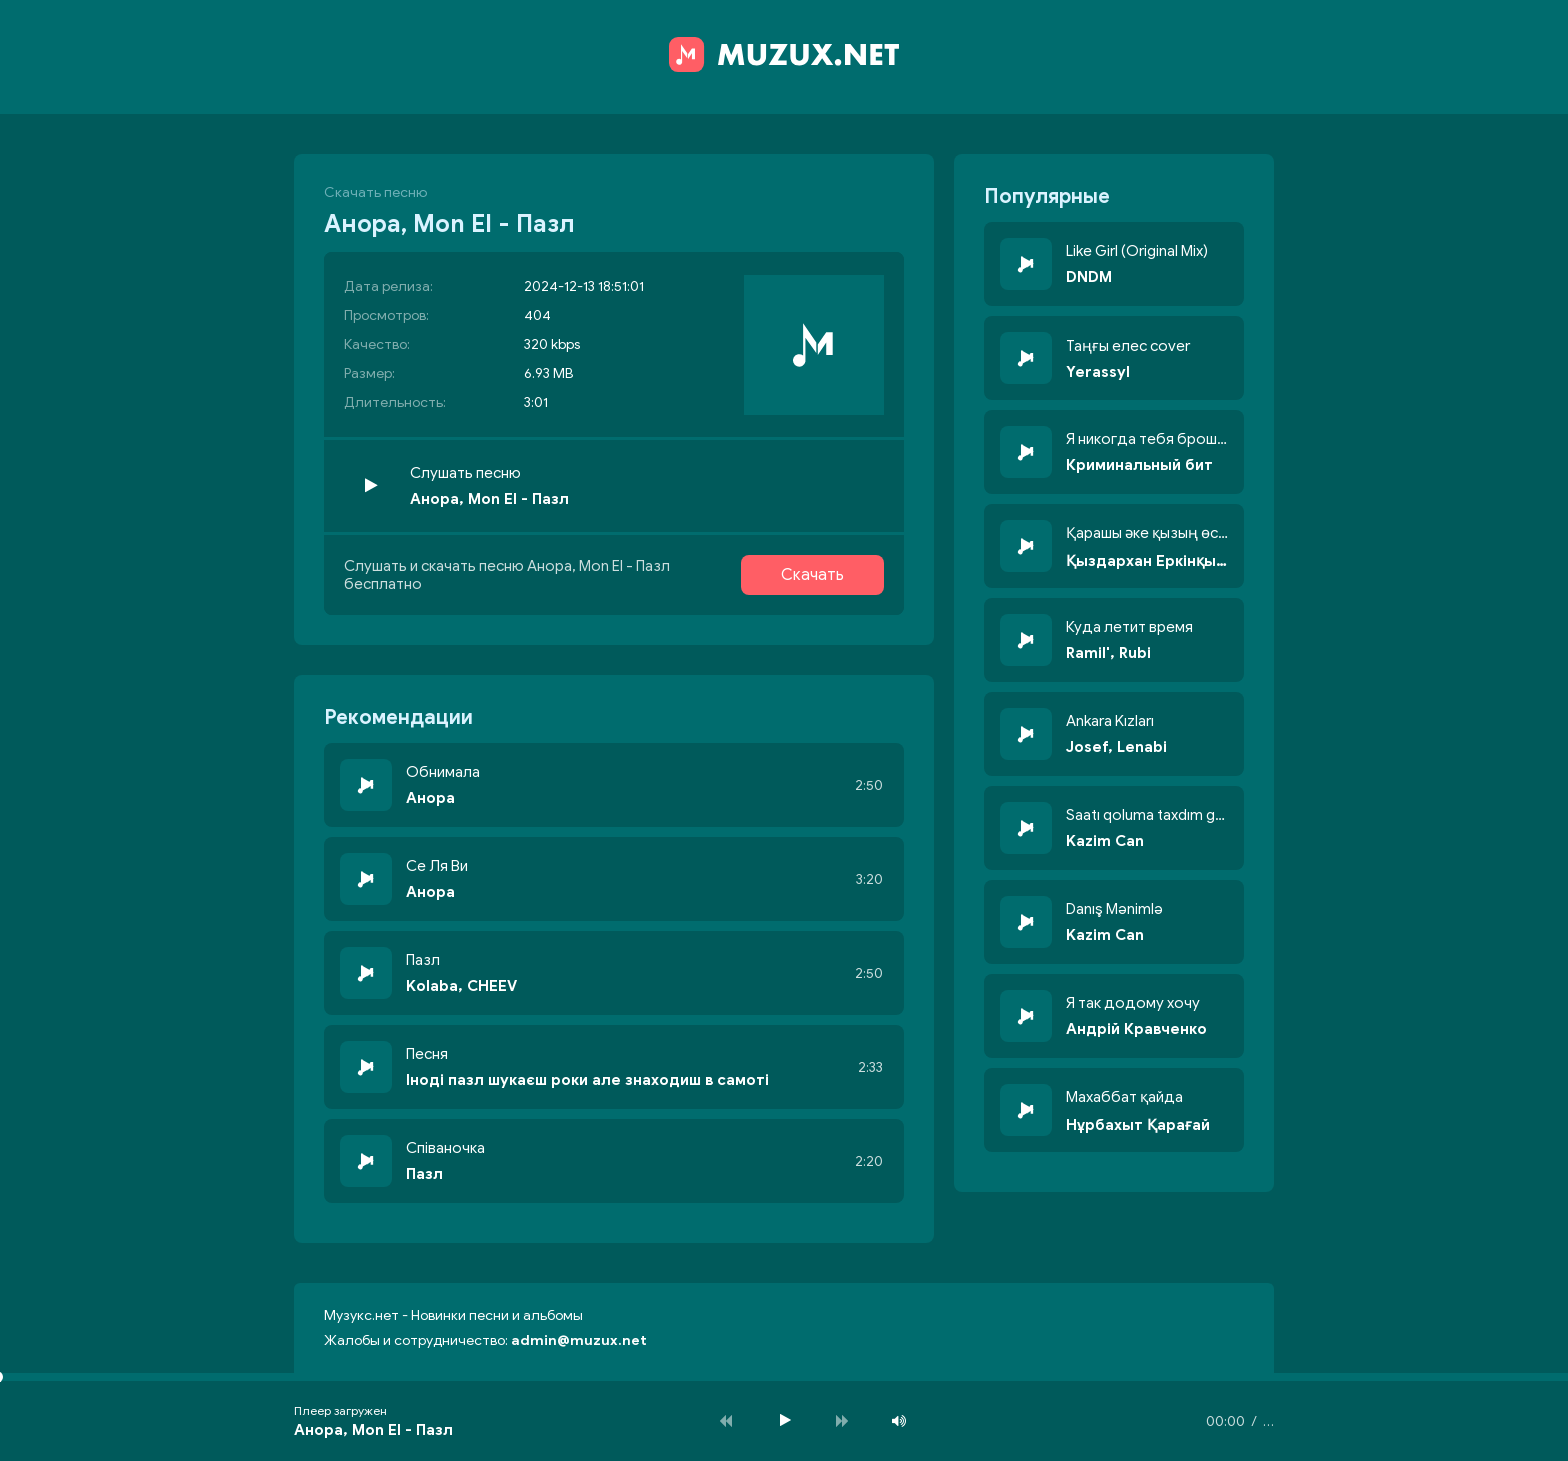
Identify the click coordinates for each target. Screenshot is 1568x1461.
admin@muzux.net (579, 1340)
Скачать (812, 575)
